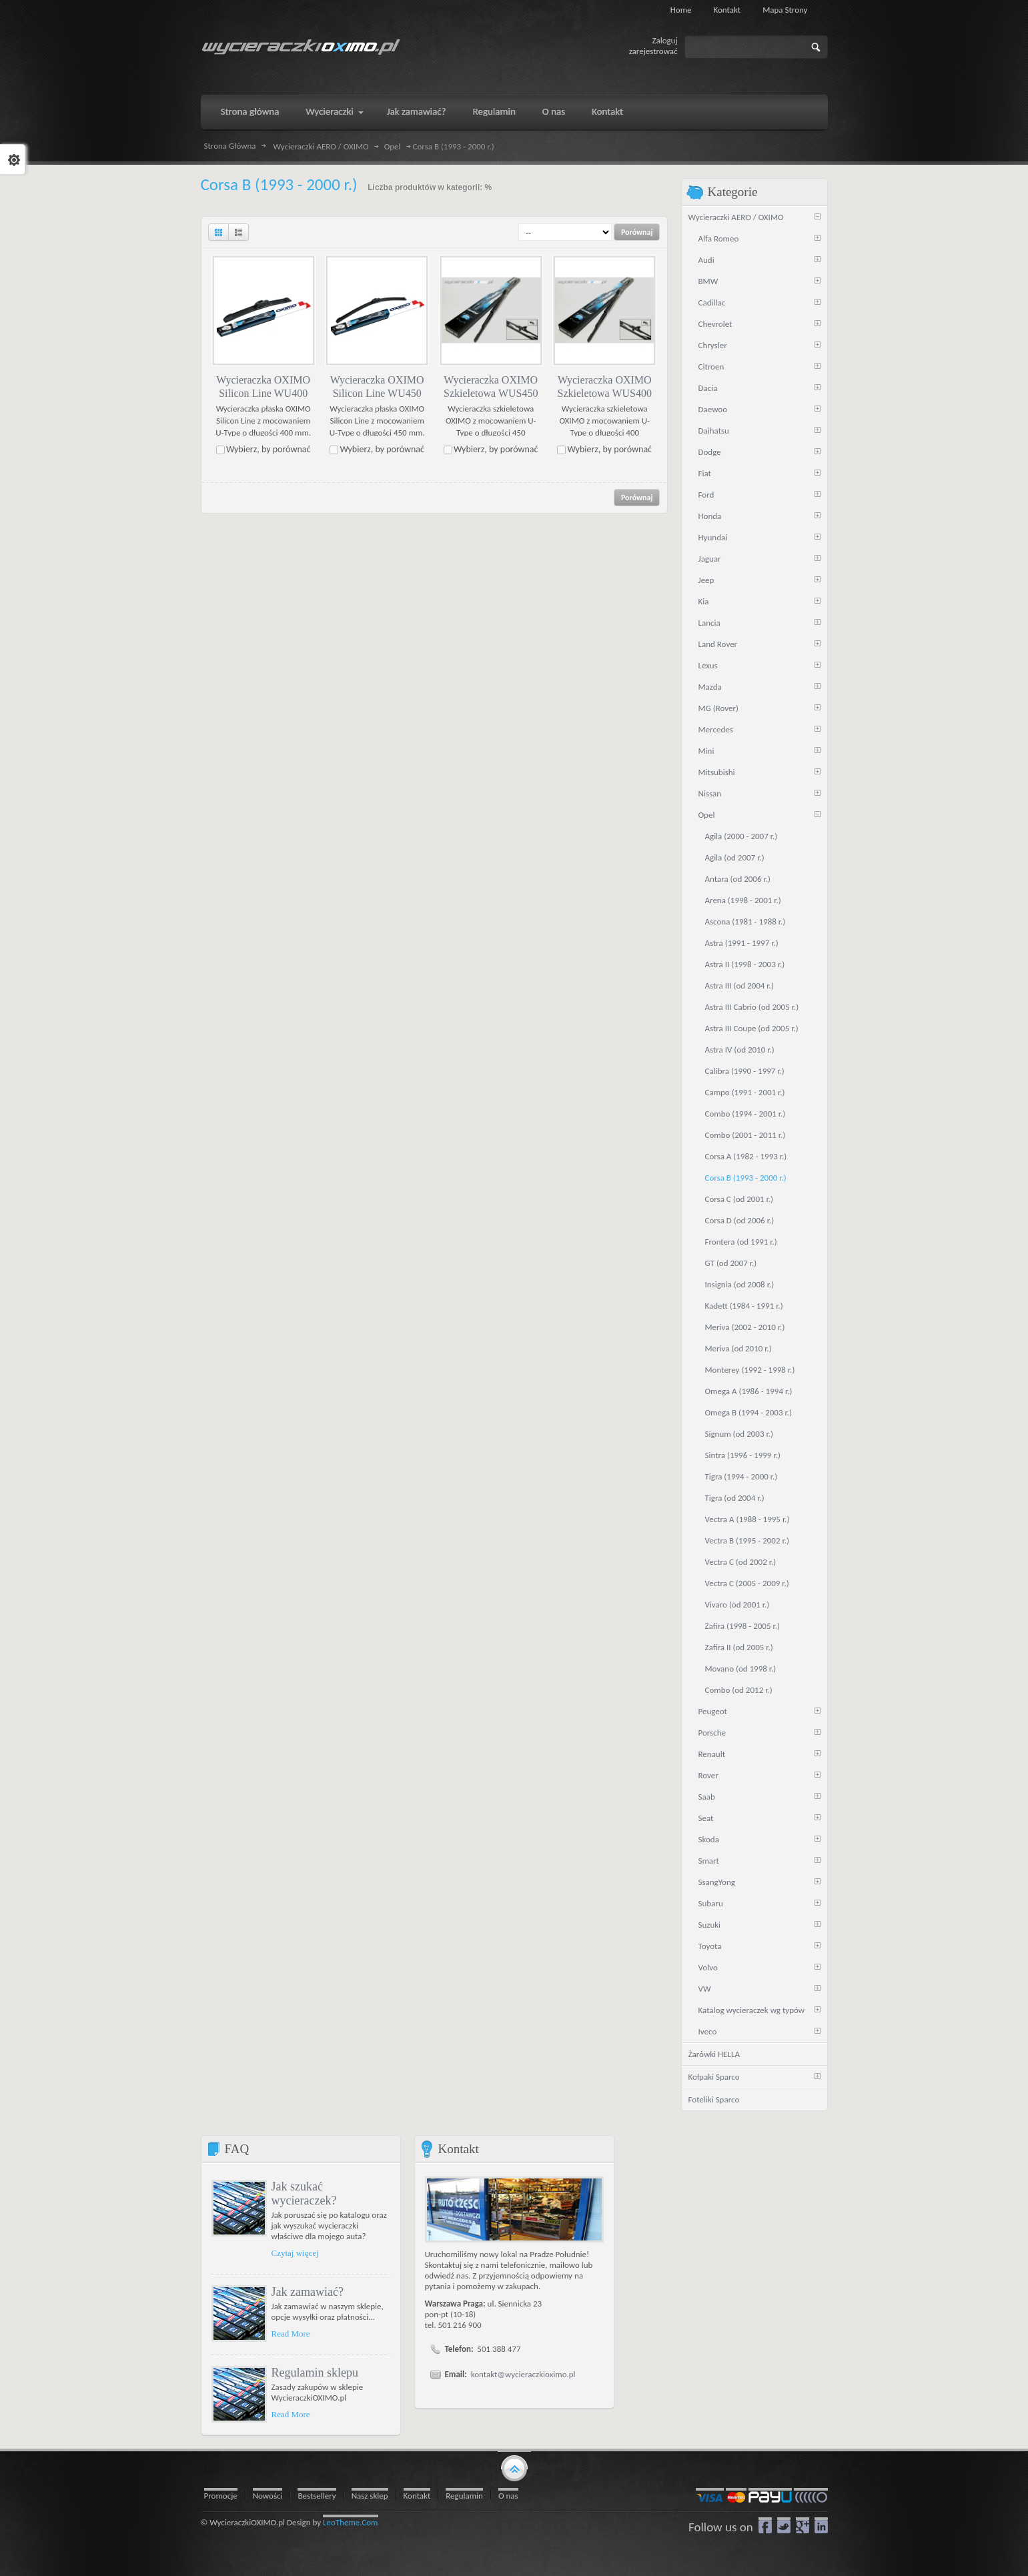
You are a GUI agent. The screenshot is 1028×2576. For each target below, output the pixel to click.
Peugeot (712, 1711)
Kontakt (727, 10)
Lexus (708, 665)
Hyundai (713, 537)
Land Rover (718, 644)
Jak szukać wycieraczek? (304, 2193)
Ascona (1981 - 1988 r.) (745, 921)
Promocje (220, 2496)
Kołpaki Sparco (714, 2077)
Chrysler (712, 345)
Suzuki (709, 1925)
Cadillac (712, 302)
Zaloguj (664, 40)
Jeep (706, 580)
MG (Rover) (718, 708)
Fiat (704, 473)
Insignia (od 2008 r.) (740, 1284)
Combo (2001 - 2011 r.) (745, 1135)
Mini (706, 751)
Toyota (710, 1946)
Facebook (765, 2525)
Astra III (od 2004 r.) (739, 986)
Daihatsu (713, 431)
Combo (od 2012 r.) (739, 1690)
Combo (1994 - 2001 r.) (745, 1114)
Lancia (709, 623)
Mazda (710, 687)
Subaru (710, 1903)
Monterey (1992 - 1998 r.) (750, 1370)
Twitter (784, 2525)
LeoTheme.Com (350, 2522)
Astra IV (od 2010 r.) (740, 1050)
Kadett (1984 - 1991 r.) (744, 1306)
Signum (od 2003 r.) (739, 1434)
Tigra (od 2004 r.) (734, 1498)
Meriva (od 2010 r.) (738, 1348)
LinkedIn (821, 2525)
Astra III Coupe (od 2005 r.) (752, 1028)
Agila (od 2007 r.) (734, 857)
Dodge (709, 452)
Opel (392, 146)
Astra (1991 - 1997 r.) (742, 943)
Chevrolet (715, 324)
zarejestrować (653, 51)
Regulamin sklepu (315, 2372)
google (802, 2525)
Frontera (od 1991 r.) (741, 1242)
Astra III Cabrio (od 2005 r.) (752, 1007)
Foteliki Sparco (714, 2099)
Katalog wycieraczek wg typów (751, 2010)
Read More (291, 2334)
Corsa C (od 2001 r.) (739, 1199)
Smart (708, 1861)
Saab (706, 1797)
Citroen (711, 367)
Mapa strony (784, 10)
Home (681, 10)
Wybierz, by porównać (268, 449)
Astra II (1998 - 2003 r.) (745, 964)
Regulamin (464, 2496)
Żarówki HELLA (714, 2054)
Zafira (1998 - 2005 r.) (742, 1626)
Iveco (707, 2031)
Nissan (710, 793)
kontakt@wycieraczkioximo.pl (523, 2374)
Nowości (268, 2496)
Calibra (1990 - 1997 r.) (745, 1071)
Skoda (708, 1839)
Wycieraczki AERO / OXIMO (321, 146)
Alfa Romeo (718, 238)
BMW (708, 281)
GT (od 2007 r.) (731, 1263)
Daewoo (713, 409)
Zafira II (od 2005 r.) (739, 1647)
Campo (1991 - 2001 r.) (745, 1092)
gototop (514, 2467)
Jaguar (709, 559)
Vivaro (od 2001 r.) (737, 1604)
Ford (706, 495)
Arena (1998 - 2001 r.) (743, 900)
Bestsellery (317, 2496)
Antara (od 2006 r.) (737, 879)
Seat (706, 1818)
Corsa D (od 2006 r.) (740, 1220)
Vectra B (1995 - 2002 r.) (747, 1540)
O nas (508, 2496)
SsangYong (716, 1882)
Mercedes (715, 729)
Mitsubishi (716, 772)
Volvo (708, 1967)
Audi (706, 260)
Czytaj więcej (295, 2253)
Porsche (712, 1733)
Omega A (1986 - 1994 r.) (749, 1391)
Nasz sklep (370, 2496)
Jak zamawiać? (308, 2292)
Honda (710, 516)
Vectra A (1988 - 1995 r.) (747, 1519)
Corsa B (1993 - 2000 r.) (746, 1178)
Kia (703, 601)
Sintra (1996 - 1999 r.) (743, 1455)
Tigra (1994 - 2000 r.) (741, 1476)
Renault (712, 1754)
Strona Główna (230, 146)
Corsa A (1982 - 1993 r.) (746, 1156)
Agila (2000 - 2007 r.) (741, 836)
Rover (708, 1775)
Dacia (708, 388)
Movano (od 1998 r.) (741, 1669)
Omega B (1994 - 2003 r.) (748, 1412)
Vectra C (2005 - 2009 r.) (747, 1583)
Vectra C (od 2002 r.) (741, 1562)
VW (704, 1989)
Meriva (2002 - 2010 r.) (745, 1327)
